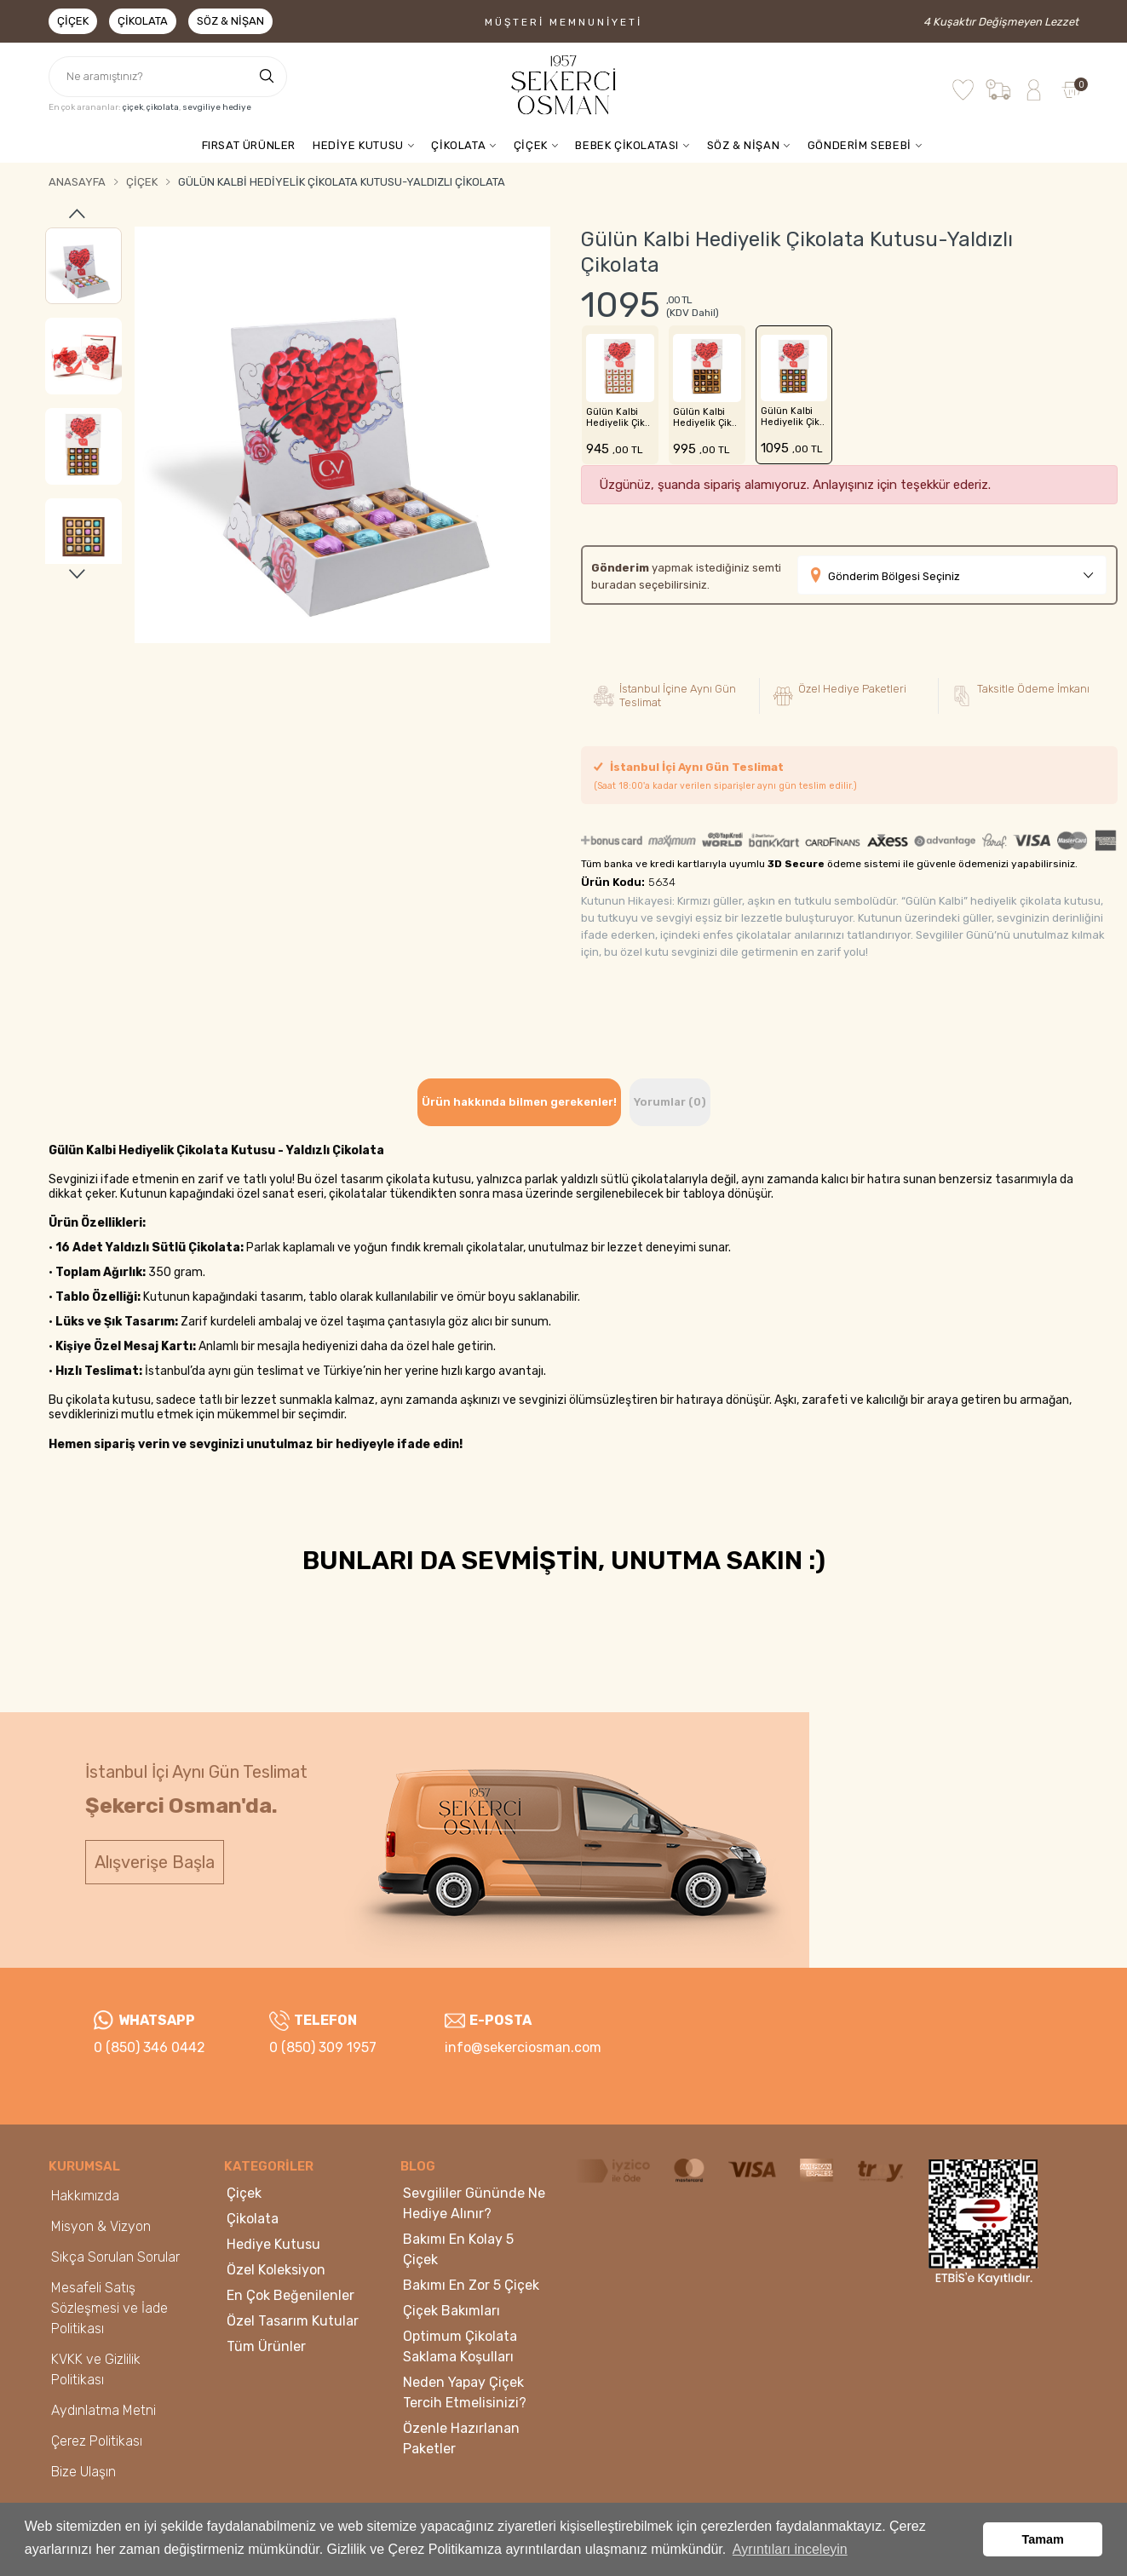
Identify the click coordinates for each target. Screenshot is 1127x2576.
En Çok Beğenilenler (290, 2295)
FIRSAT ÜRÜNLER (249, 145)
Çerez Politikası (96, 2441)
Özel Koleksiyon (276, 2270)
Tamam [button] (1043, 2539)
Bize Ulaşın (83, 2472)
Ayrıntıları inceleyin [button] (790, 2549)
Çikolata (143, 20)
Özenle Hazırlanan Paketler (461, 2438)
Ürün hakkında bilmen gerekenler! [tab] (519, 1101)
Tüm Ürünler (266, 2346)
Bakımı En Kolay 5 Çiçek (458, 2249)
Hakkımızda (85, 2196)
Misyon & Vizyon (101, 2226)
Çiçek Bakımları (451, 2311)
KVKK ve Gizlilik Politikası (96, 2369)
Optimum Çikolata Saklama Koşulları (460, 2346)
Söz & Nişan (230, 20)
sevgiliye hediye (216, 107)
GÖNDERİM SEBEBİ (859, 145)
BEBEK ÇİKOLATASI (627, 145)
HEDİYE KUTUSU (358, 145)
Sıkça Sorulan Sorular (115, 2257)
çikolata (163, 107)
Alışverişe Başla (155, 1862)
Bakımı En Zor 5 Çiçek (471, 2285)
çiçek (133, 107)
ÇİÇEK (531, 145)
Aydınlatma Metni (103, 2410)
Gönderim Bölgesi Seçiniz (894, 576)
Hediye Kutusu (273, 2244)
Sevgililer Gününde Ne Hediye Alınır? (474, 2203)
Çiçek (73, 20)
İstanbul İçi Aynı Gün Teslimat (725, 776)
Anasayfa (77, 181)
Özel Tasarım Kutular (293, 2321)
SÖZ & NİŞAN (743, 145)
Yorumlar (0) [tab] (670, 1101)
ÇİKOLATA (458, 145)
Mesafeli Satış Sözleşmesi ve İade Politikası (109, 2308)
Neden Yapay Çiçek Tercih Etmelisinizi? (464, 2392)
